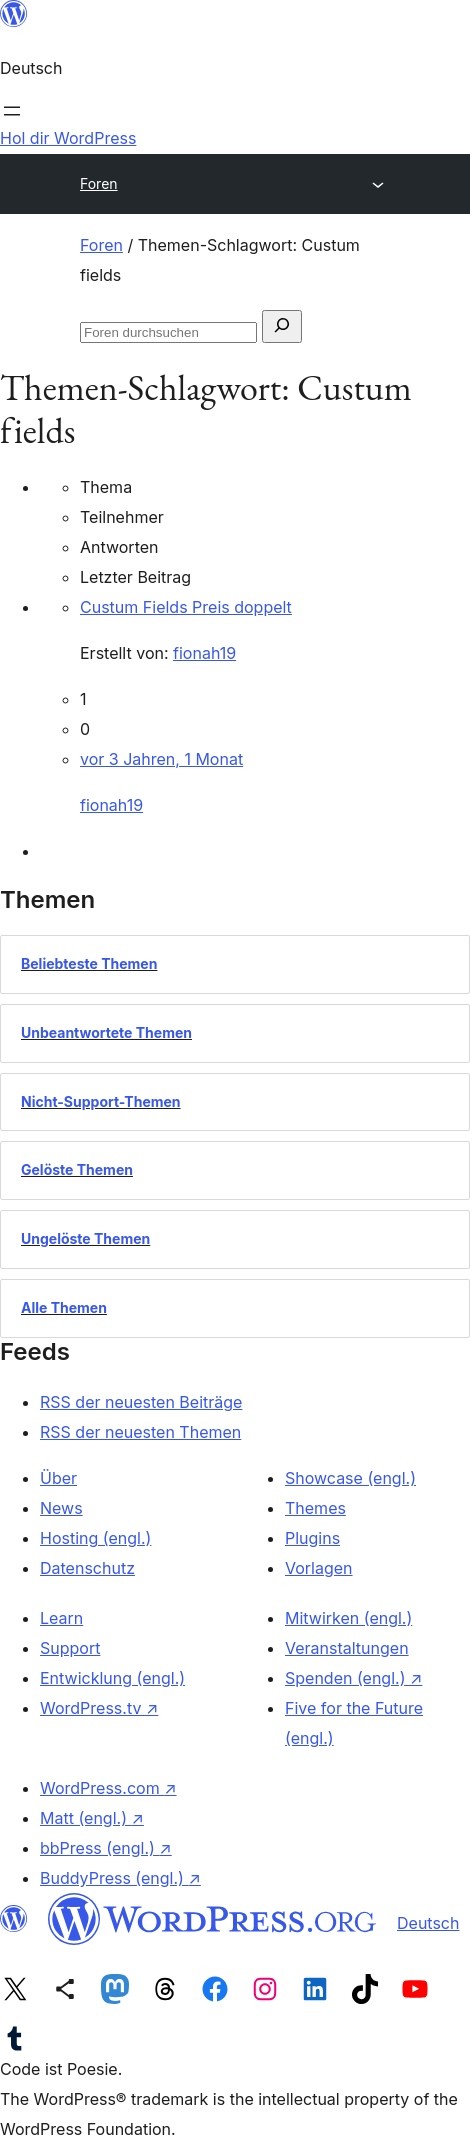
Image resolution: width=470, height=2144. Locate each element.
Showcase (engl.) (350, 1478)
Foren (99, 183)
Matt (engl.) (92, 1818)
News (61, 1508)
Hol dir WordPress (68, 138)
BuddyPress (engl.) (120, 1878)
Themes (315, 1508)
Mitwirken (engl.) (348, 1618)
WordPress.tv (99, 1708)
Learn (61, 1618)
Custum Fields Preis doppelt (186, 607)
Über (58, 1478)
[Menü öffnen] (12, 111)
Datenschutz (87, 1568)
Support (70, 1648)
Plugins (312, 1538)
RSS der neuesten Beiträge (141, 1402)
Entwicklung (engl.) (112, 1678)
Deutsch (428, 1923)
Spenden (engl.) (353, 1678)
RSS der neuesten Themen (140, 1432)
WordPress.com (108, 1788)
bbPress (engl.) (106, 1848)
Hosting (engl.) (95, 1538)
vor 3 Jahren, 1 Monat (161, 759)
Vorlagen (319, 1568)
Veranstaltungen (347, 1648)
